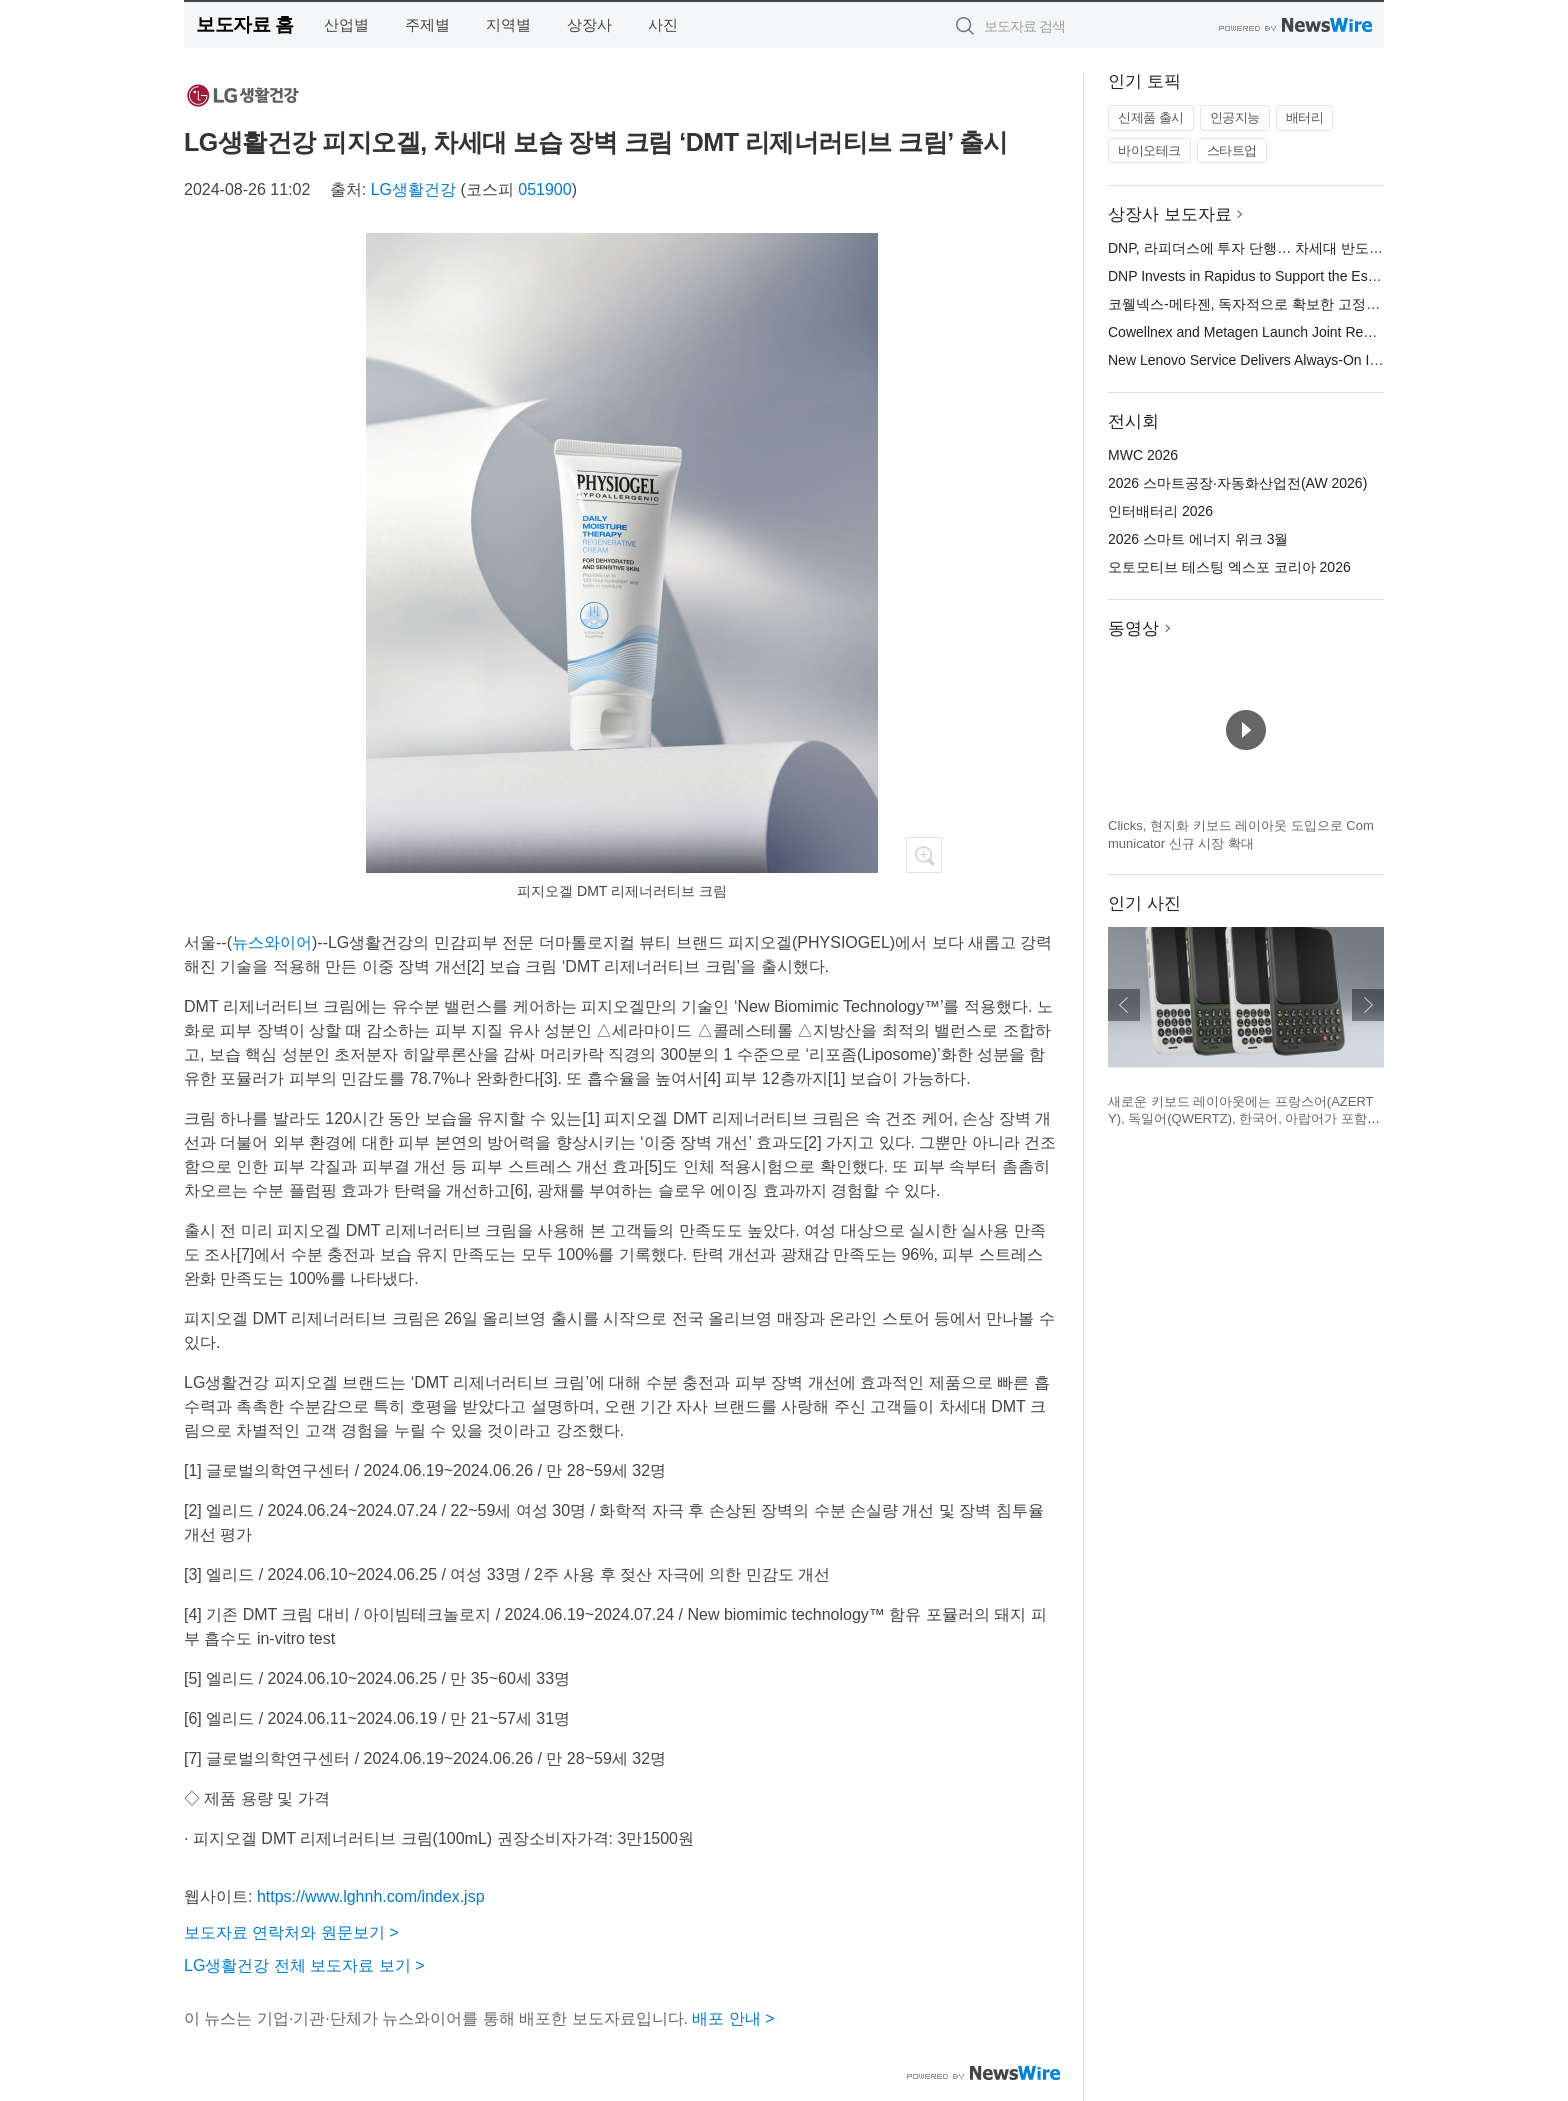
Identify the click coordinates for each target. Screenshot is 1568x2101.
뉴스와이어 (272, 942)
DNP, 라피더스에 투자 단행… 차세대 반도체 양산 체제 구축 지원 (1309, 248)
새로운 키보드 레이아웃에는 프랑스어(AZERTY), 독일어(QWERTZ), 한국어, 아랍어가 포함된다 (1244, 1119)
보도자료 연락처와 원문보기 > (291, 1932)
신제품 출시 (1151, 117)
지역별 (508, 24)
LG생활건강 (413, 189)
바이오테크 (1149, 150)
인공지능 (1235, 117)
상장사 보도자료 (1170, 214)
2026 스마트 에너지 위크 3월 (1198, 539)
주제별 (427, 24)
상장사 (589, 24)
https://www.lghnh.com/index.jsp (371, 1896)
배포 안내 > (733, 2018)
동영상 (1133, 628)
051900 (544, 189)
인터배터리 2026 (1160, 511)
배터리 (1305, 117)
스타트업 (1232, 150)
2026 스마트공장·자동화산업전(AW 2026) (1237, 483)
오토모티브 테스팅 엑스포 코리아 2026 (1229, 567)
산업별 (346, 24)
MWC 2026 (1143, 455)
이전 (1124, 1005)
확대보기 (924, 855)
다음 (1368, 1005)
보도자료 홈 (244, 24)
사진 (663, 24)
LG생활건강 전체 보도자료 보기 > (304, 1965)
